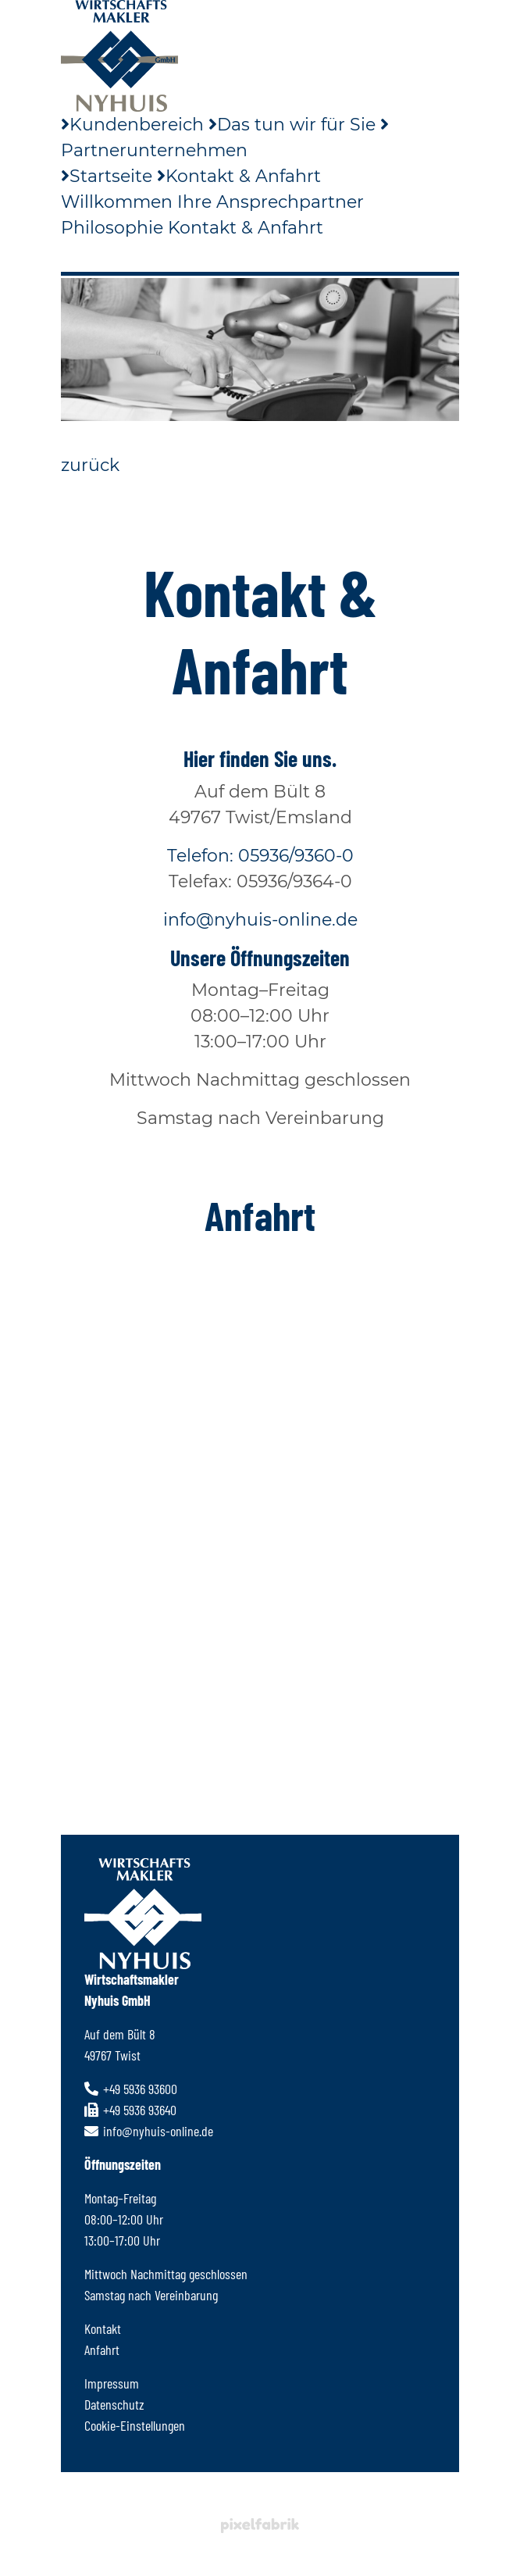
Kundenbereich (132, 124)
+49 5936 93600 (130, 2088)
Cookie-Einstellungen (134, 2425)
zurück (90, 465)
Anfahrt (101, 2349)
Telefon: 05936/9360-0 (260, 855)
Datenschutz (114, 2404)
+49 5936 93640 (130, 2109)
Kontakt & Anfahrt (239, 176)
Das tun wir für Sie (292, 124)
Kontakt (102, 2328)
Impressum (111, 2383)
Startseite (106, 176)
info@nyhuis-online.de (260, 919)
